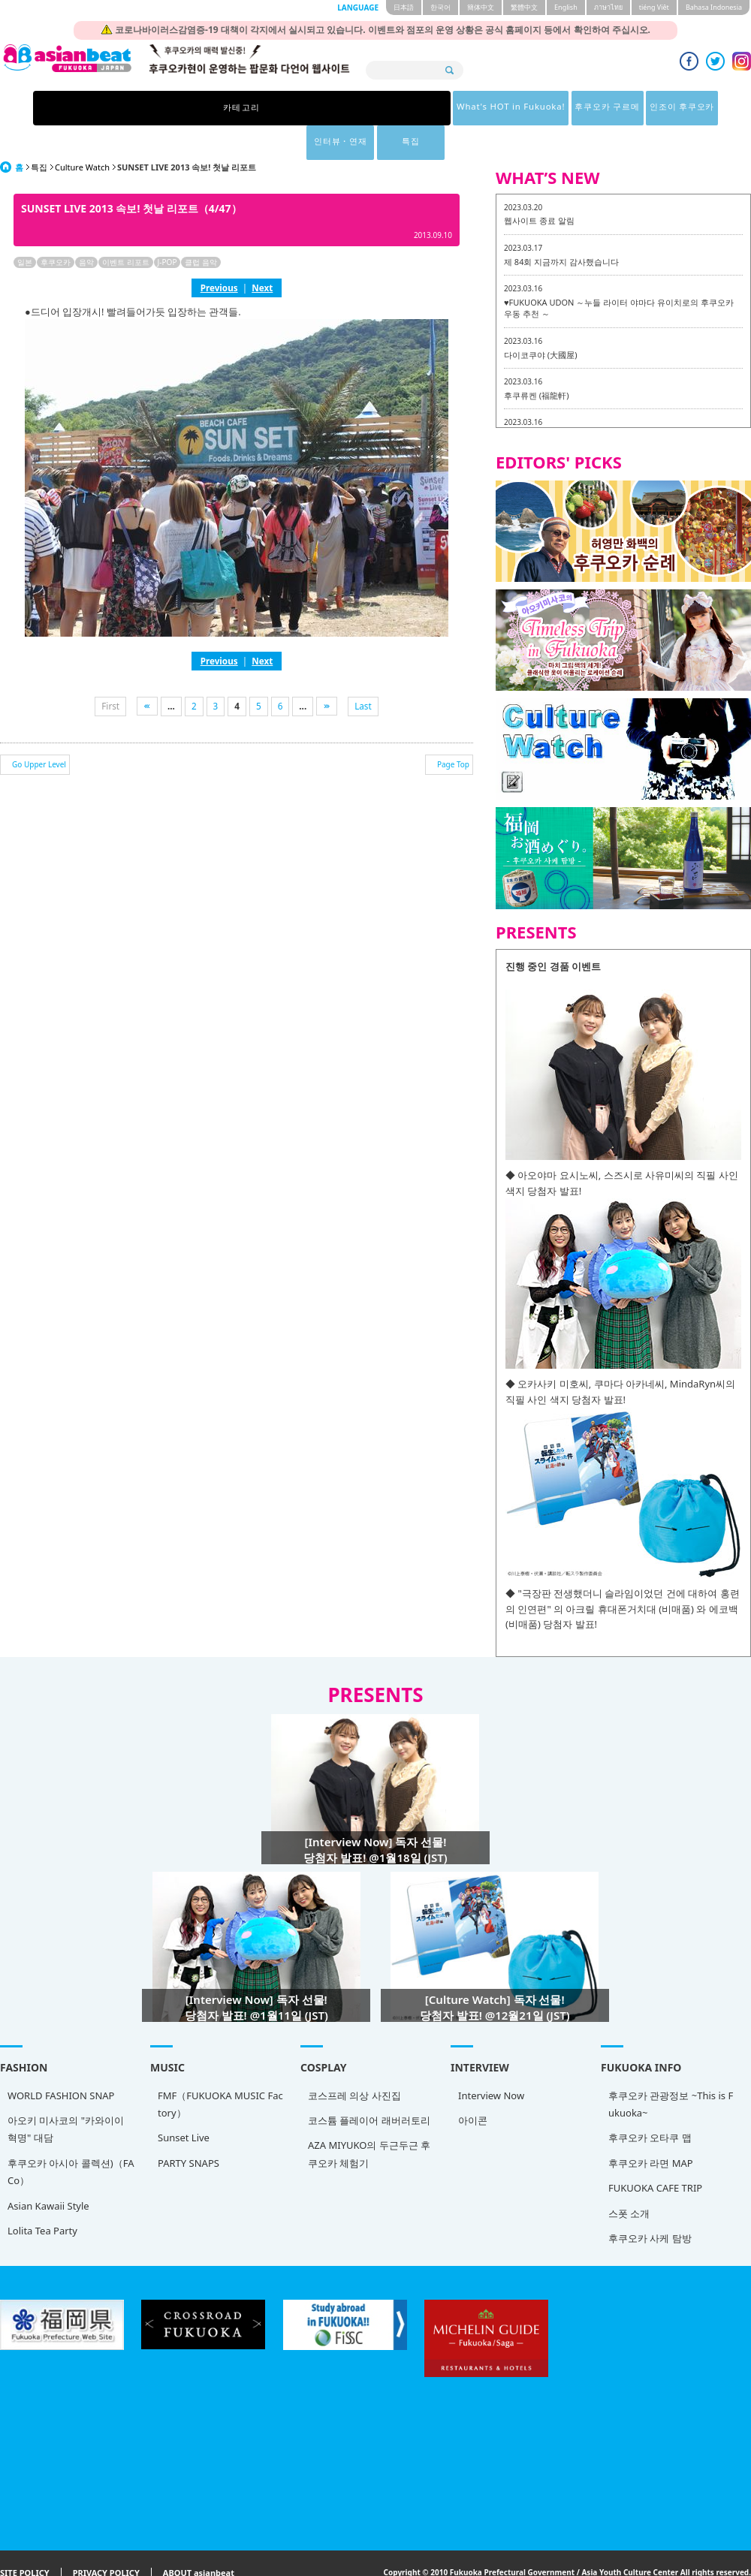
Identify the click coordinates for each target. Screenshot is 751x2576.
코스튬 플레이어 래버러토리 (369, 2085)
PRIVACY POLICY (106, 2538)
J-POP (167, 227)
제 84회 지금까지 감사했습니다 (561, 227)
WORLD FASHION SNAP (61, 2061)
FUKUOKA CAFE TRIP (655, 2153)
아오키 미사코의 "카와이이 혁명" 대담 (66, 2094)
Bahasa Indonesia (714, 7)
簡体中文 (480, 7)
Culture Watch (82, 132)
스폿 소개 (629, 2179)
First (110, 671)
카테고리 (152, 108)
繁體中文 (524, 7)
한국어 (440, 7)
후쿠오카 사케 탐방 (650, 2203)
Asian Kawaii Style (48, 2171)
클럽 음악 (201, 227)
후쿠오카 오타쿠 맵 (650, 2103)
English (566, 7)
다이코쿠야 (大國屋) (540, 320)
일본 (24, 227)
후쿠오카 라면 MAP (650, 2128)
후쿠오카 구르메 (359, 108)
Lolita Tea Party (42, 2196)
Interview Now (491, 2061)
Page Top (453, 730)
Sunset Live (184, 2103)
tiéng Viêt (654, 7)
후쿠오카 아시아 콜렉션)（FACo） (71, 2137)
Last (363, 671)
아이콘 (472, 2085)
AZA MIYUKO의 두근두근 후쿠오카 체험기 (369, 2119)
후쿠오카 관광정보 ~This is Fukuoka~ (670, 2069)
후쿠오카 (56, 227)
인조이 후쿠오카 (441, 108)
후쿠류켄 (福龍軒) (536, 360)
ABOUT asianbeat (198, 2538)
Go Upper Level (39, 730)
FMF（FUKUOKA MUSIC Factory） (220, 2069)
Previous (219, 253)
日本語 (404, 7)
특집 (599, 108)
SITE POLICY (25, 2538)
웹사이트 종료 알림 (539, 185)
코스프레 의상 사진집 (354, 2061)
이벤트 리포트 (125, 227)
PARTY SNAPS (188, 2128)
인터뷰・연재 (521, 108)
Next (262, 253)
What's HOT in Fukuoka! (254, 108)
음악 (86, 227)
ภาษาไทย (608, 7)
